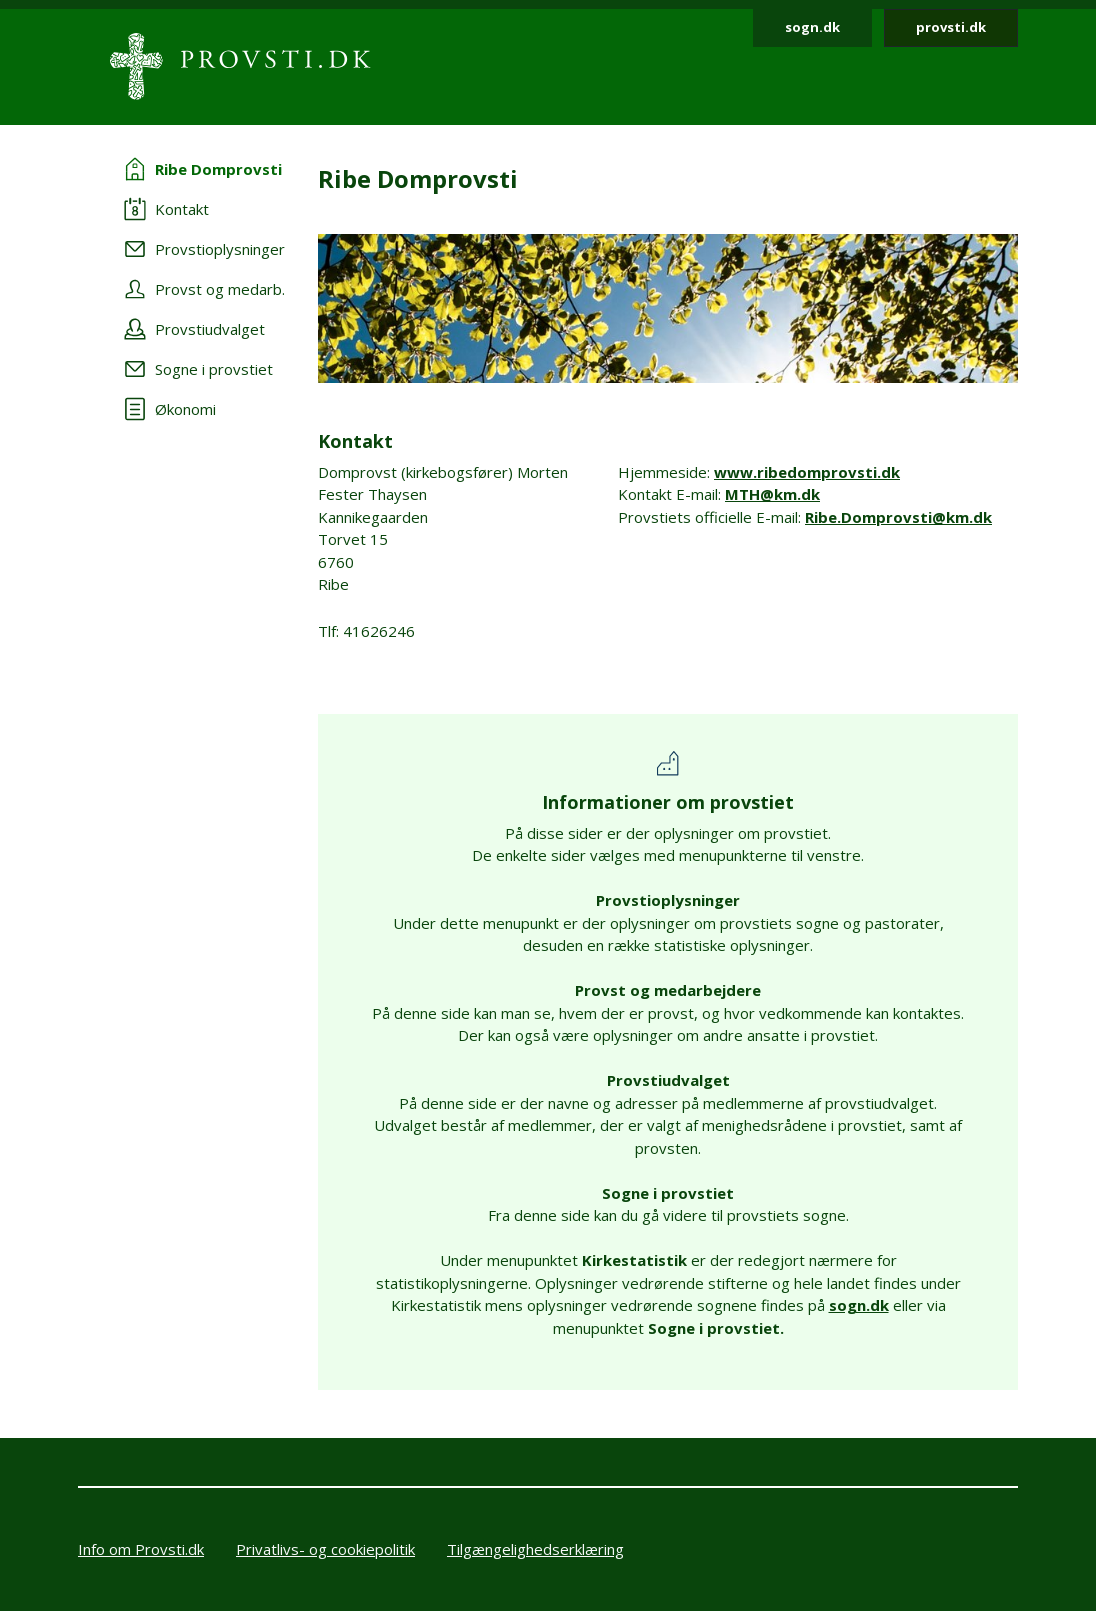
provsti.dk (951, 27)
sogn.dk (812, 27)
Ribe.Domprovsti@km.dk (898, 517)
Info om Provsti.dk (141, 1549)
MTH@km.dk (772, 494)
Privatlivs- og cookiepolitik (325, 1549)
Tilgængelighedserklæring (535, 1549)
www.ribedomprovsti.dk (807, 472)
